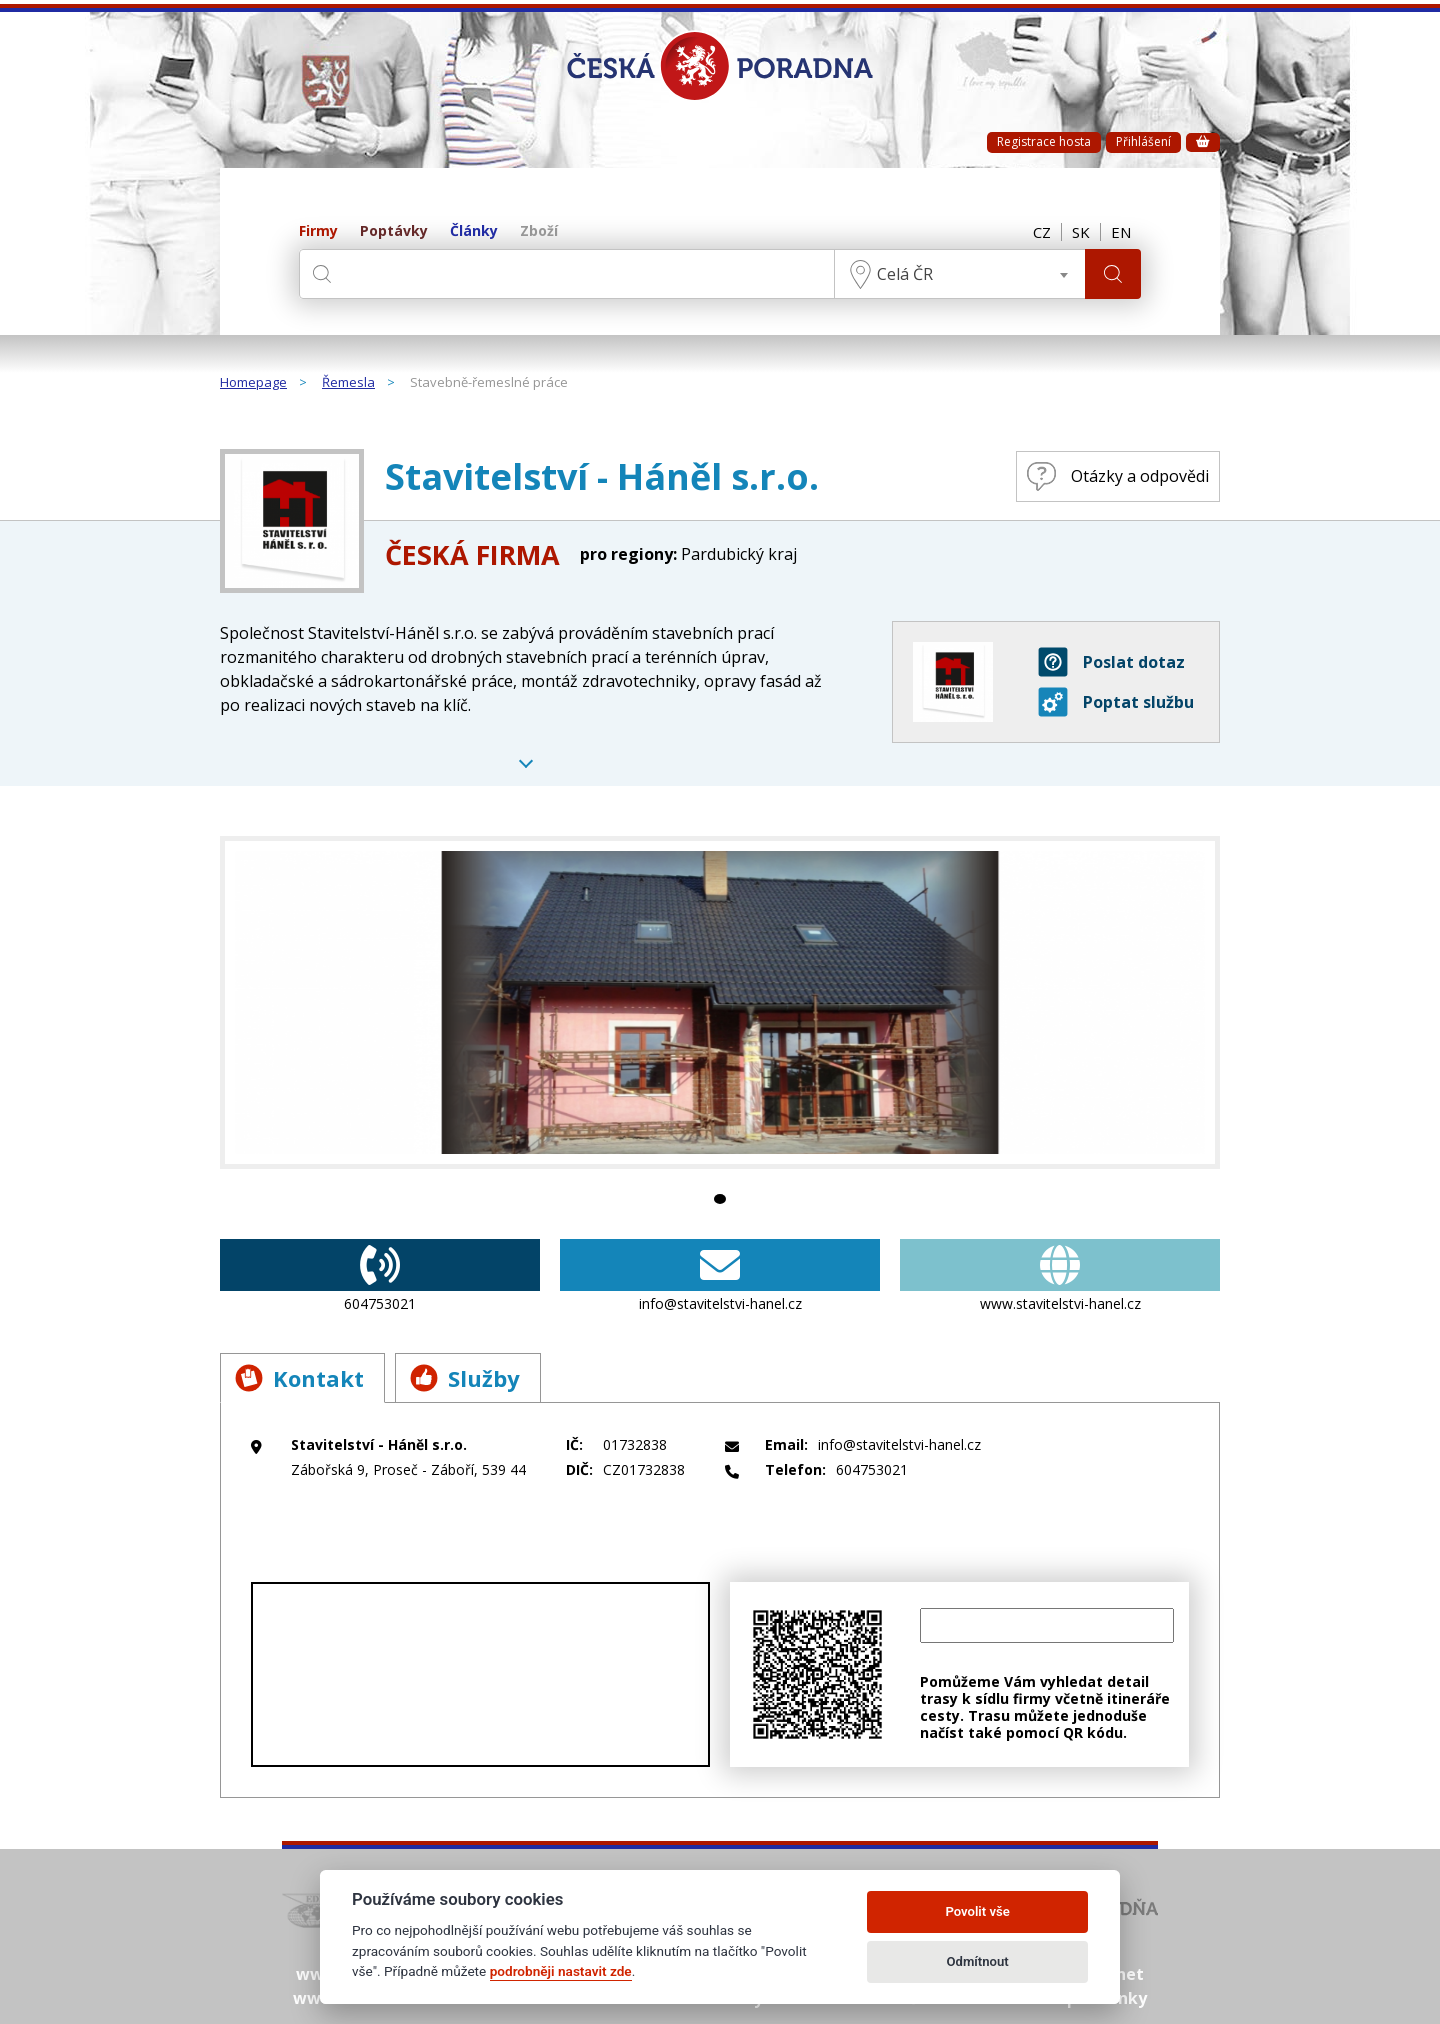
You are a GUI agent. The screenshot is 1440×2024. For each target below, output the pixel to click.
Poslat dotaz (1111, 662)
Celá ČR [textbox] (905, 274)
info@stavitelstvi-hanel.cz (720, 1276)
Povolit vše (977, 1911)
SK (1081, 232)
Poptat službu (1116, 702)
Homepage (253, 383)
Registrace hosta (1044, 141)
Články (474, 231)
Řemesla (348, 383)
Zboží (539, 231)
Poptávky (394, 231)
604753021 (380, 1276)
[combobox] (960, 274)
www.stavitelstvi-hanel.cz (1060, 1276)
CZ (1042, 232)
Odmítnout (978, 1961)
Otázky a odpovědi (1118, 476)
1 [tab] (720, 1199)
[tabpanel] (720, 1002)
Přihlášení (1143, 141)
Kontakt (299, 1378)
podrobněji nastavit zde (561, 1971)
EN (1121, 232)
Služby (465, 1378)
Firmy (318, 231)
